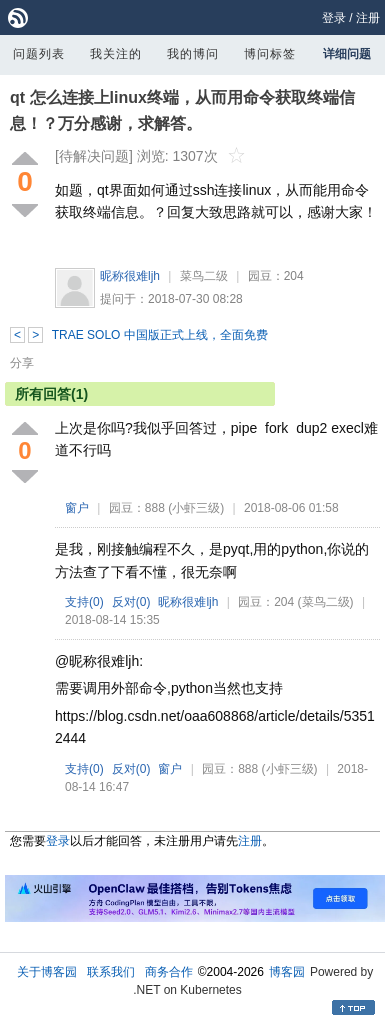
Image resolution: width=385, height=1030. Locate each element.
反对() (131, 602)
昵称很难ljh (130, 276)
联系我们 (111, 972)
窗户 (77, 508)
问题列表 (39, 54)
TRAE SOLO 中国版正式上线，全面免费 (160, 335)
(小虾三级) (196, 508)
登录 (334, 18)
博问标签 (270, 54)
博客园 (287, 972)
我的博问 (193, 54)
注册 (368, 18)
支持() (84, 602)
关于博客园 (47, 972)
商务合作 (169, 972)
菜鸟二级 (204, 276)
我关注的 (116, 54)
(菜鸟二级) (326, 602)
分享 (22, 363)
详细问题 (347, 54)
